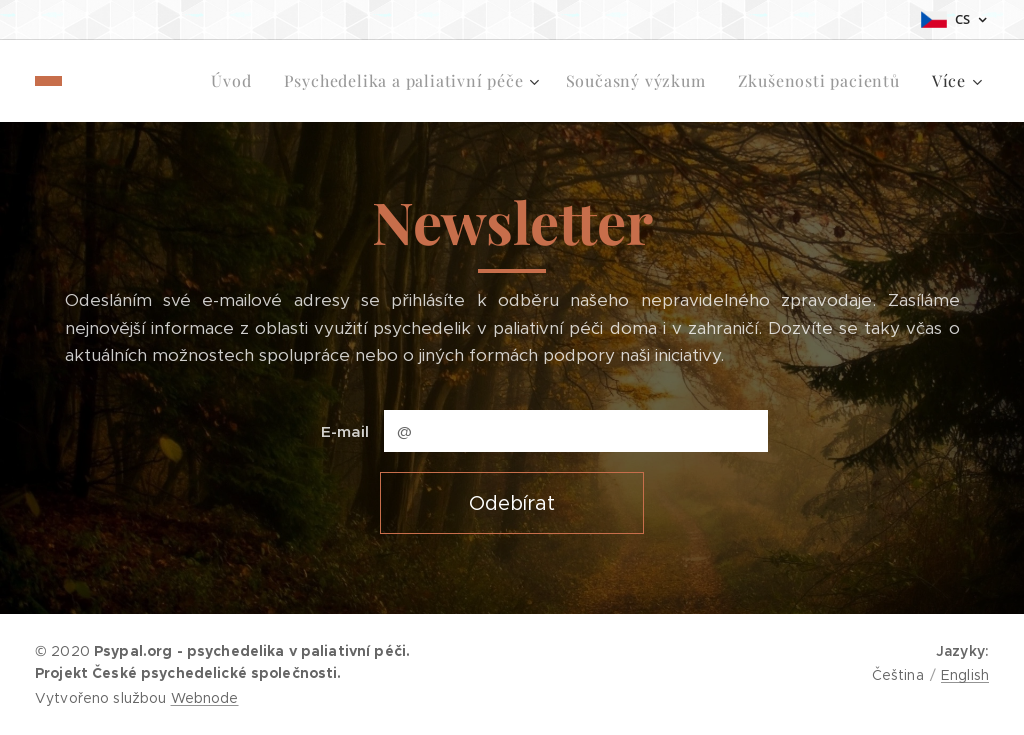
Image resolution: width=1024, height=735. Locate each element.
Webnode (205, 698)
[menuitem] (123, 81)
